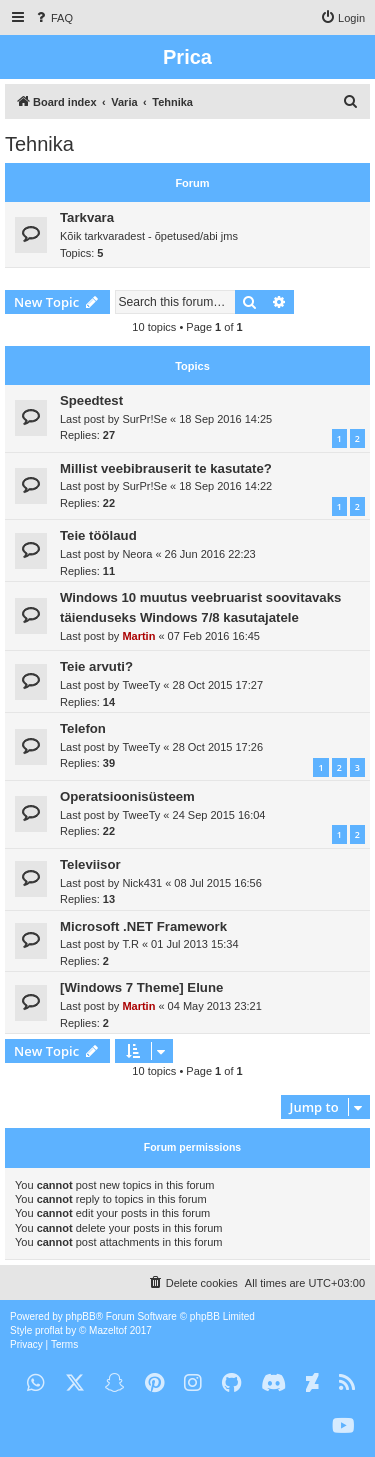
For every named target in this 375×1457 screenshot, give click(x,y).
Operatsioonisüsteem (127, 796)
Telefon (83, 728)
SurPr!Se (144, 419)
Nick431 (142, 883)
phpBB (81, 1316)
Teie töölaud (98, 535)
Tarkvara (87, 217)
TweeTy (141, 685)
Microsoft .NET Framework (143, 926)
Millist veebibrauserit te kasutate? (166, 468)
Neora (137, 554)
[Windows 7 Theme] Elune (141, 987)
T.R (130, 944)
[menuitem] (53, 18)
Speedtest (91, 400)
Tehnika (39, 144)
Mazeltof (108, 1330)
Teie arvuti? (96, 666)
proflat (49, 1330)
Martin (138, 636)
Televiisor (90, 864)
